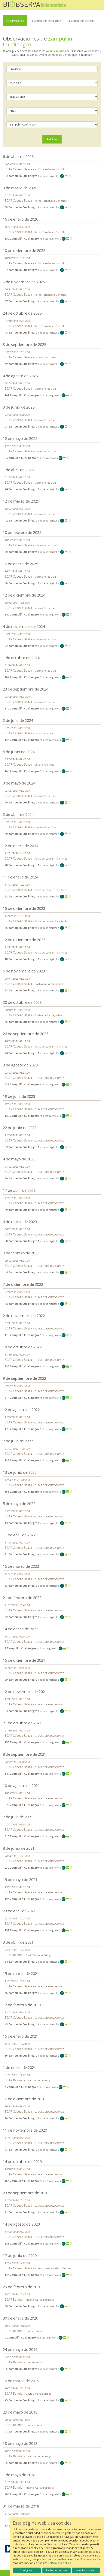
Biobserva (35, 5)
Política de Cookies (59, 2563)
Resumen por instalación (45, 21)
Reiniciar (52, 139)
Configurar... (27, 2570)
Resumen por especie (80, 21)
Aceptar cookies (86, 2570)
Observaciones (15, 21)
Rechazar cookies (56, 2570)
